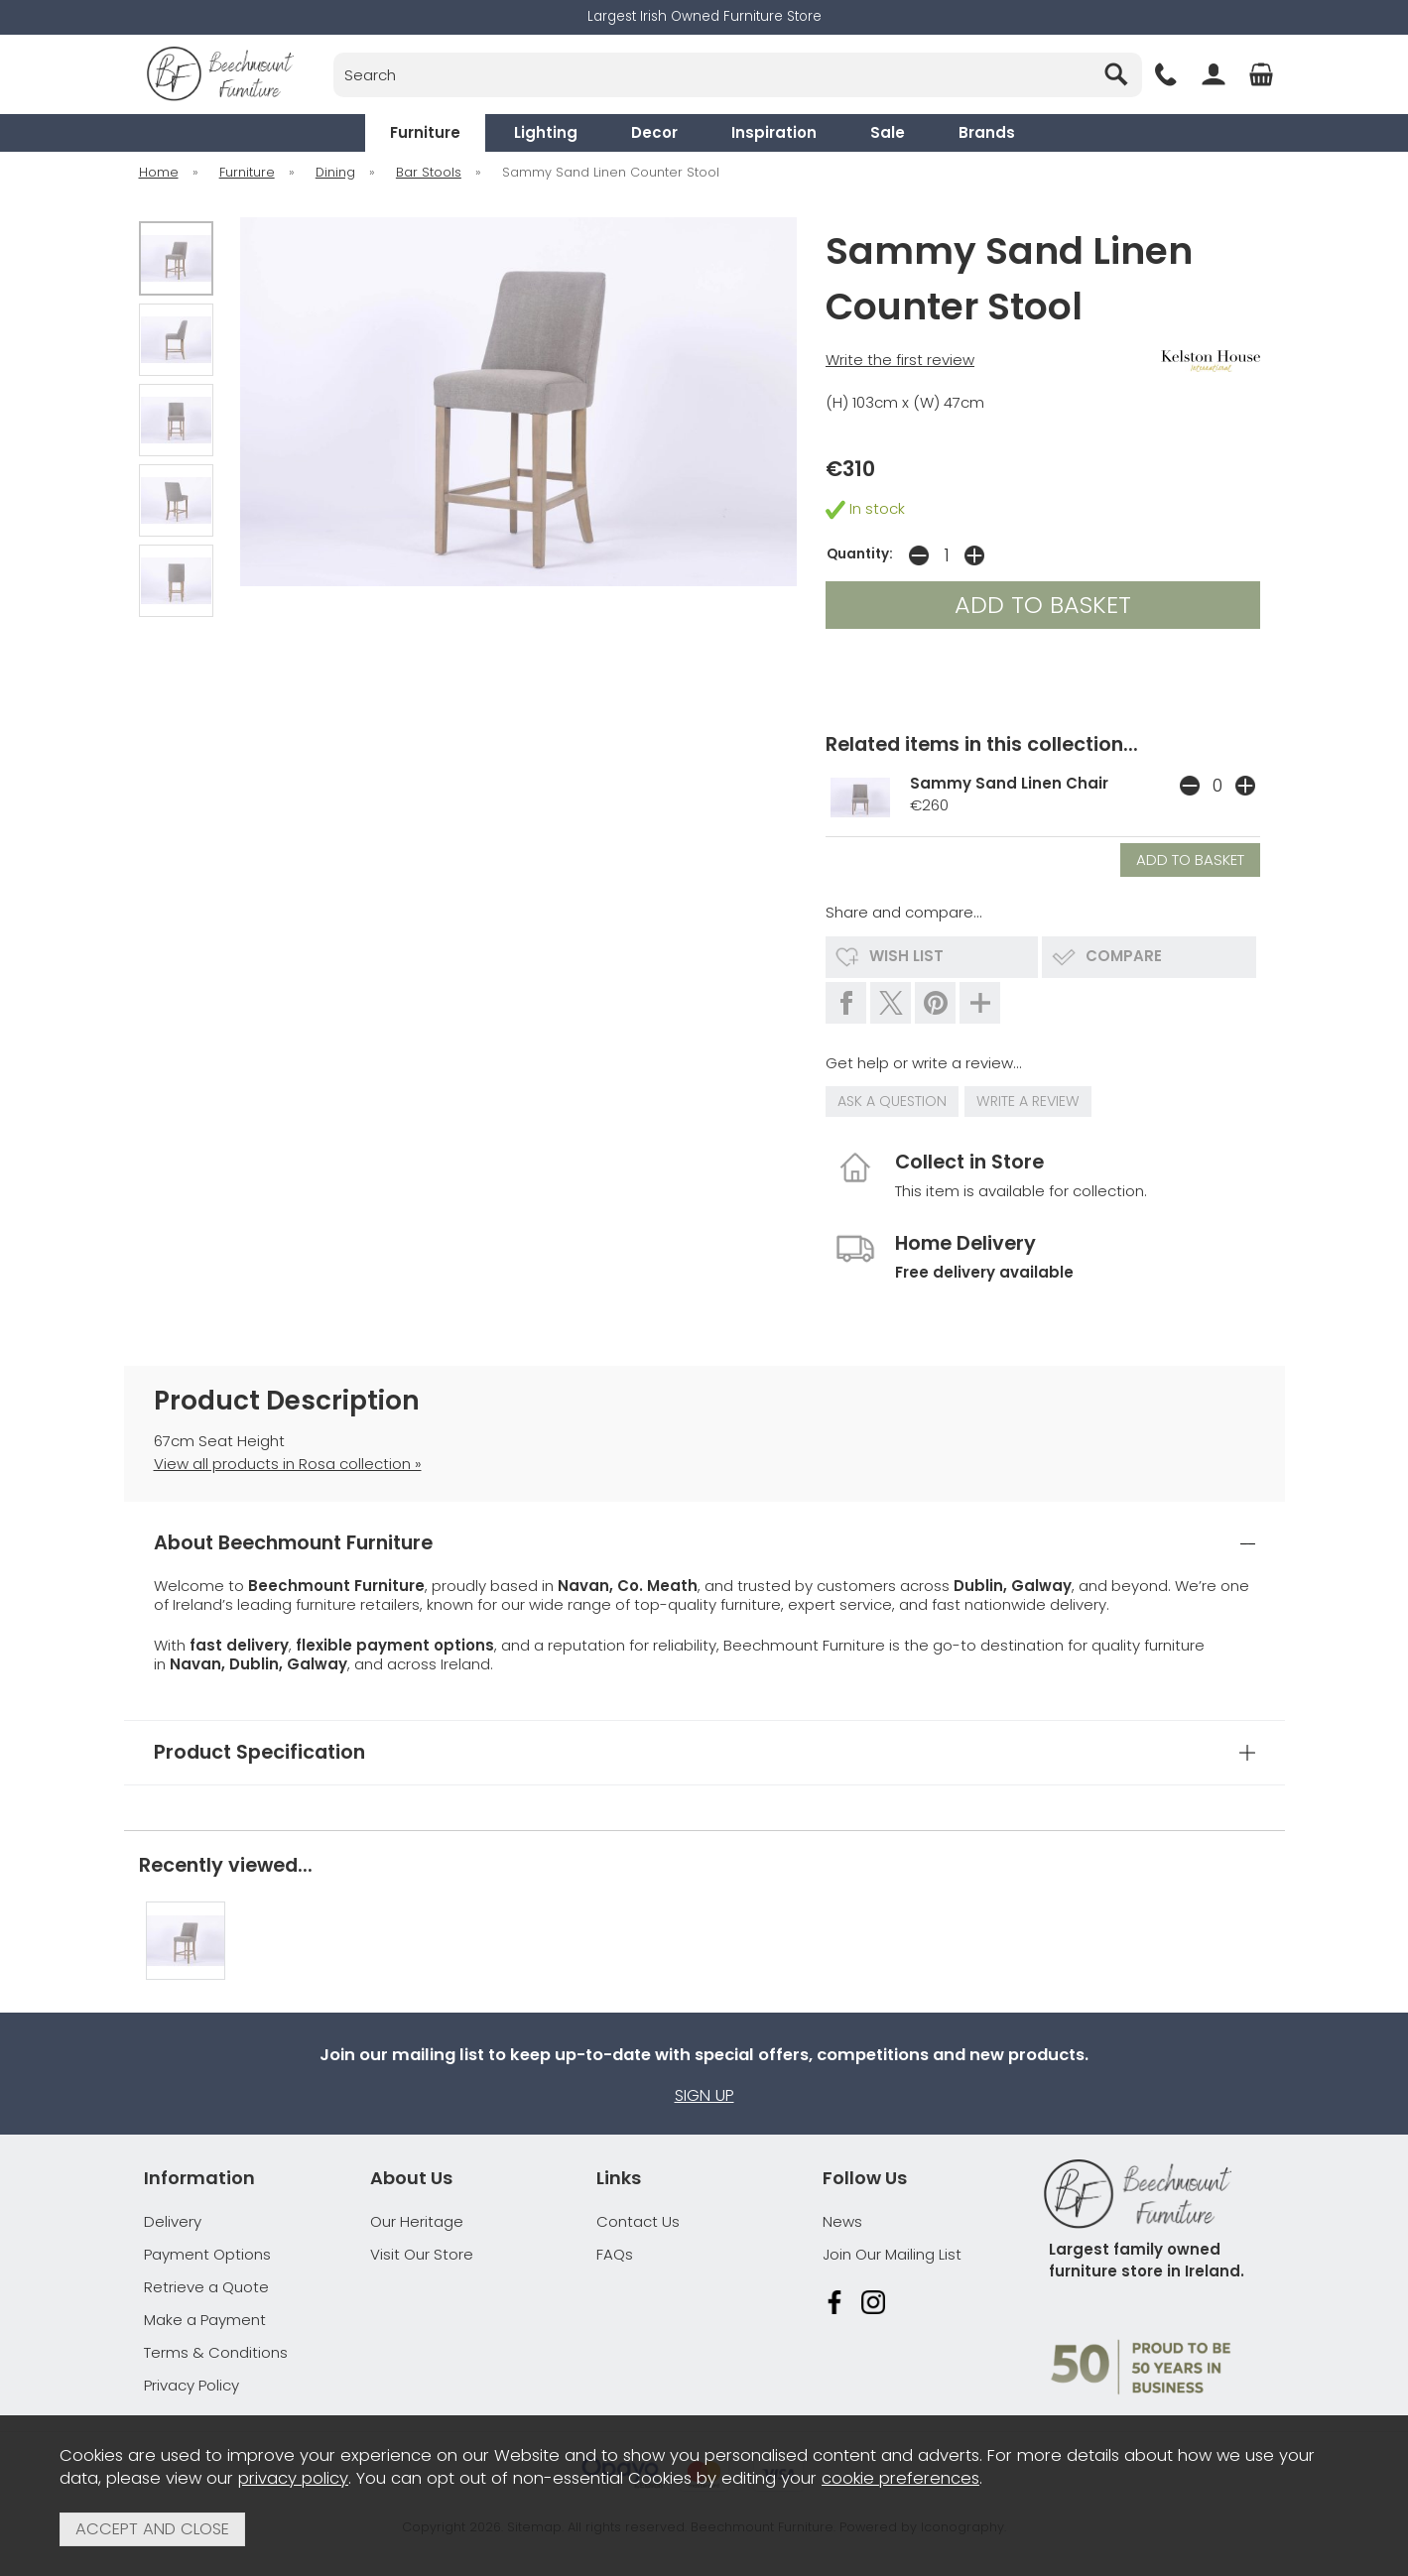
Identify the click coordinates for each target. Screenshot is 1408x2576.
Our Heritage (416, 2221)
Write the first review (900, 359)
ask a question (892, 1101)
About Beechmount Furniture (293, 1543)
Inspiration (774, 132)
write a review (1028, 1101)
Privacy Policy (191, 2385)
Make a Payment (205, 2319)
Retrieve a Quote (206, 2286)
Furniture (425, 132)
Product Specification (259, 1752)
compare (1124, 955)
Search (333, 52)
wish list (906, 955)
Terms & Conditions (216, 2352)
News (842, 2221)
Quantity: (860, 554)
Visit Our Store (421, 2254)
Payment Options (207, 2254)
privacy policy (293, 2478)
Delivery (172, 2221)
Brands (987, 132)
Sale (887, 132)
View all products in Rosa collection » (288, 1463)
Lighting (545, 132)
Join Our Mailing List (892, 2254)
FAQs (614, 2254)
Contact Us (638, 2221)
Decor (654, 132)
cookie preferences (900, 2478)
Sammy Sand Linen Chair (1009, 783)
